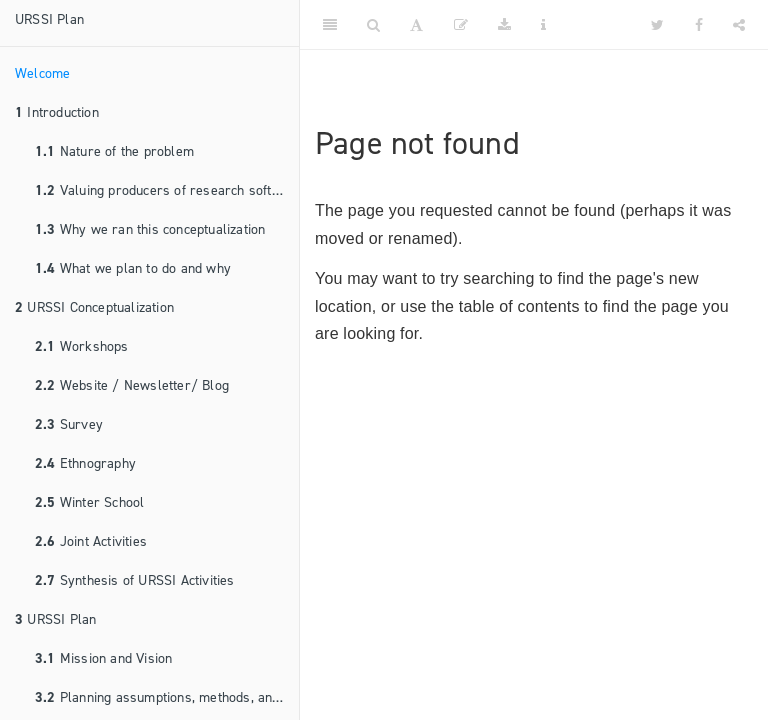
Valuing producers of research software (167, 190)
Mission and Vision (103, 658)
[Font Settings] (416, 25)
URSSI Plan (49, 19)
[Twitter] (657, 25)
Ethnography (85, 463)
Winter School (89, 502)
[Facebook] (699, 25)
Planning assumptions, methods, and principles (167, 697)
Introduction (57, 112)
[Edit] (461, 25)
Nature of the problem (114, 151)
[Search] (373, 25)
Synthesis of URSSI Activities (135, 580)
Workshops (82, 346)
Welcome (42, 73)
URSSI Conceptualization (94, 307)
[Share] (739, 25)
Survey (69, 424)
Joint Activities (91, 541)
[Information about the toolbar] (543, 25)
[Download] (504, 25)
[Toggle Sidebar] (330, 25)
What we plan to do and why (133, 268)
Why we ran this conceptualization (150, 229)
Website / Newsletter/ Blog (132, 385)
